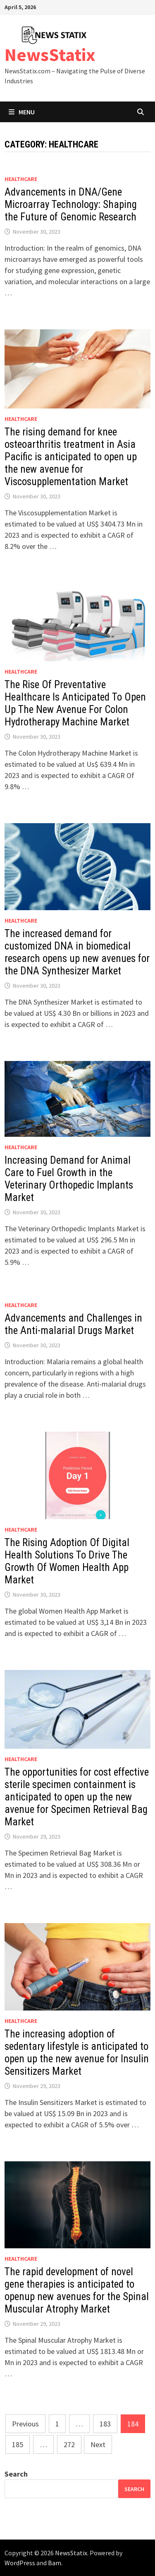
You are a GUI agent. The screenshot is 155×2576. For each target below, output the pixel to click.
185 (17, 2444)
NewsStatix (50, 54)
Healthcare (21, 179)
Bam (54, 2563)
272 (69, 2444)
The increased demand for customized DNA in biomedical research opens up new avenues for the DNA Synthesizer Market (77, 952)
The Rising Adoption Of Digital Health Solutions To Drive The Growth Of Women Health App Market (67, 1561)
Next (98, 2444)
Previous (25, 2424)
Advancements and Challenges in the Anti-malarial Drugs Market (73, 1324)
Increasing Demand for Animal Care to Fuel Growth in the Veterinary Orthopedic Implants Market (69, 1178)
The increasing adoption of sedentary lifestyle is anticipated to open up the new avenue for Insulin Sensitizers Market (77, 2052)
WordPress (20, 2563)
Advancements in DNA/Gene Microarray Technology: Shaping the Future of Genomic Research (71, 204)
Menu (22, 112)
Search (16, 2474)
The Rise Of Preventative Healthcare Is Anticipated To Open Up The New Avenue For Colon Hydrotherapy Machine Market (75, 703)
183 (105, 2424)
